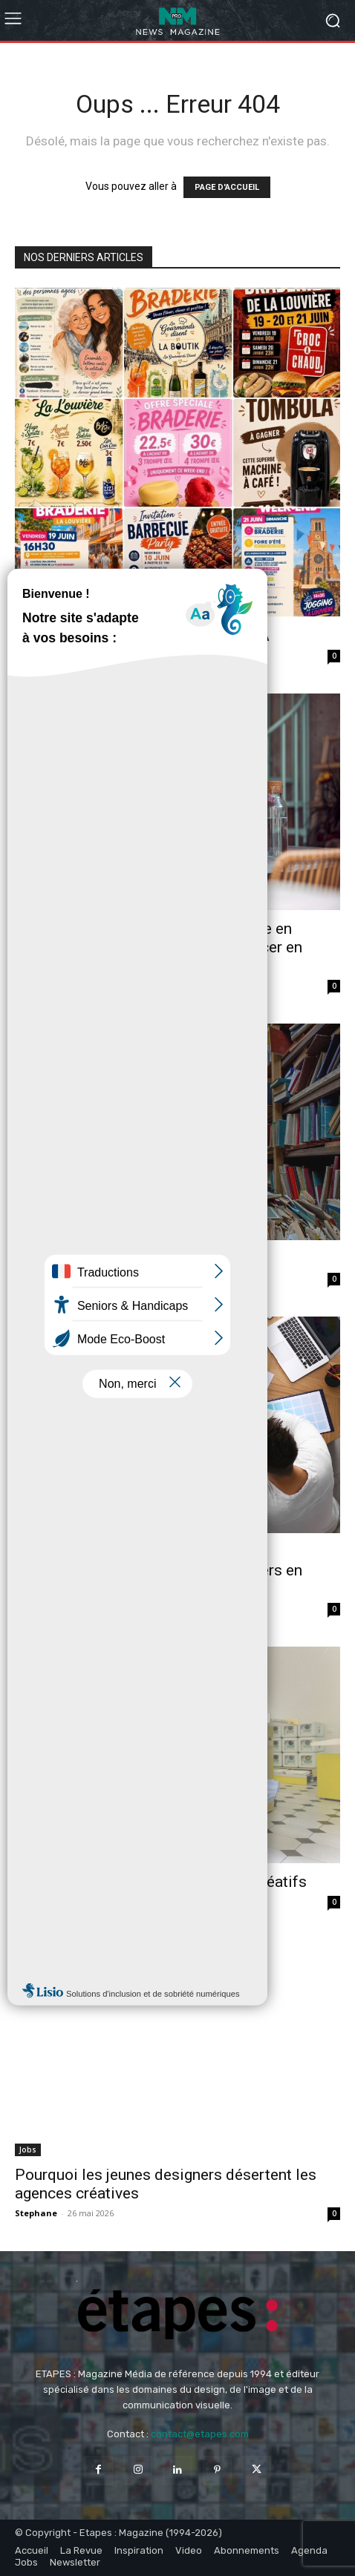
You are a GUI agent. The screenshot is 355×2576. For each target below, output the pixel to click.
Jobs (27, 2149)
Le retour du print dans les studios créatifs (161, 1882)
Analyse (34, 610)
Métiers (33, 903)
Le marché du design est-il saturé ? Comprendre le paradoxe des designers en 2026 (158, 1570)
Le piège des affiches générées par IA (142, 636)
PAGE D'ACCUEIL (227, 187)
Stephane (36, 1278)
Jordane (32, 655)
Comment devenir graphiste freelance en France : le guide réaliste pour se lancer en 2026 (158, 947)
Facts (29, 1233)
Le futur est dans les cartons (113, 1259)
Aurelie (31, 1608)
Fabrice (31, 985)
